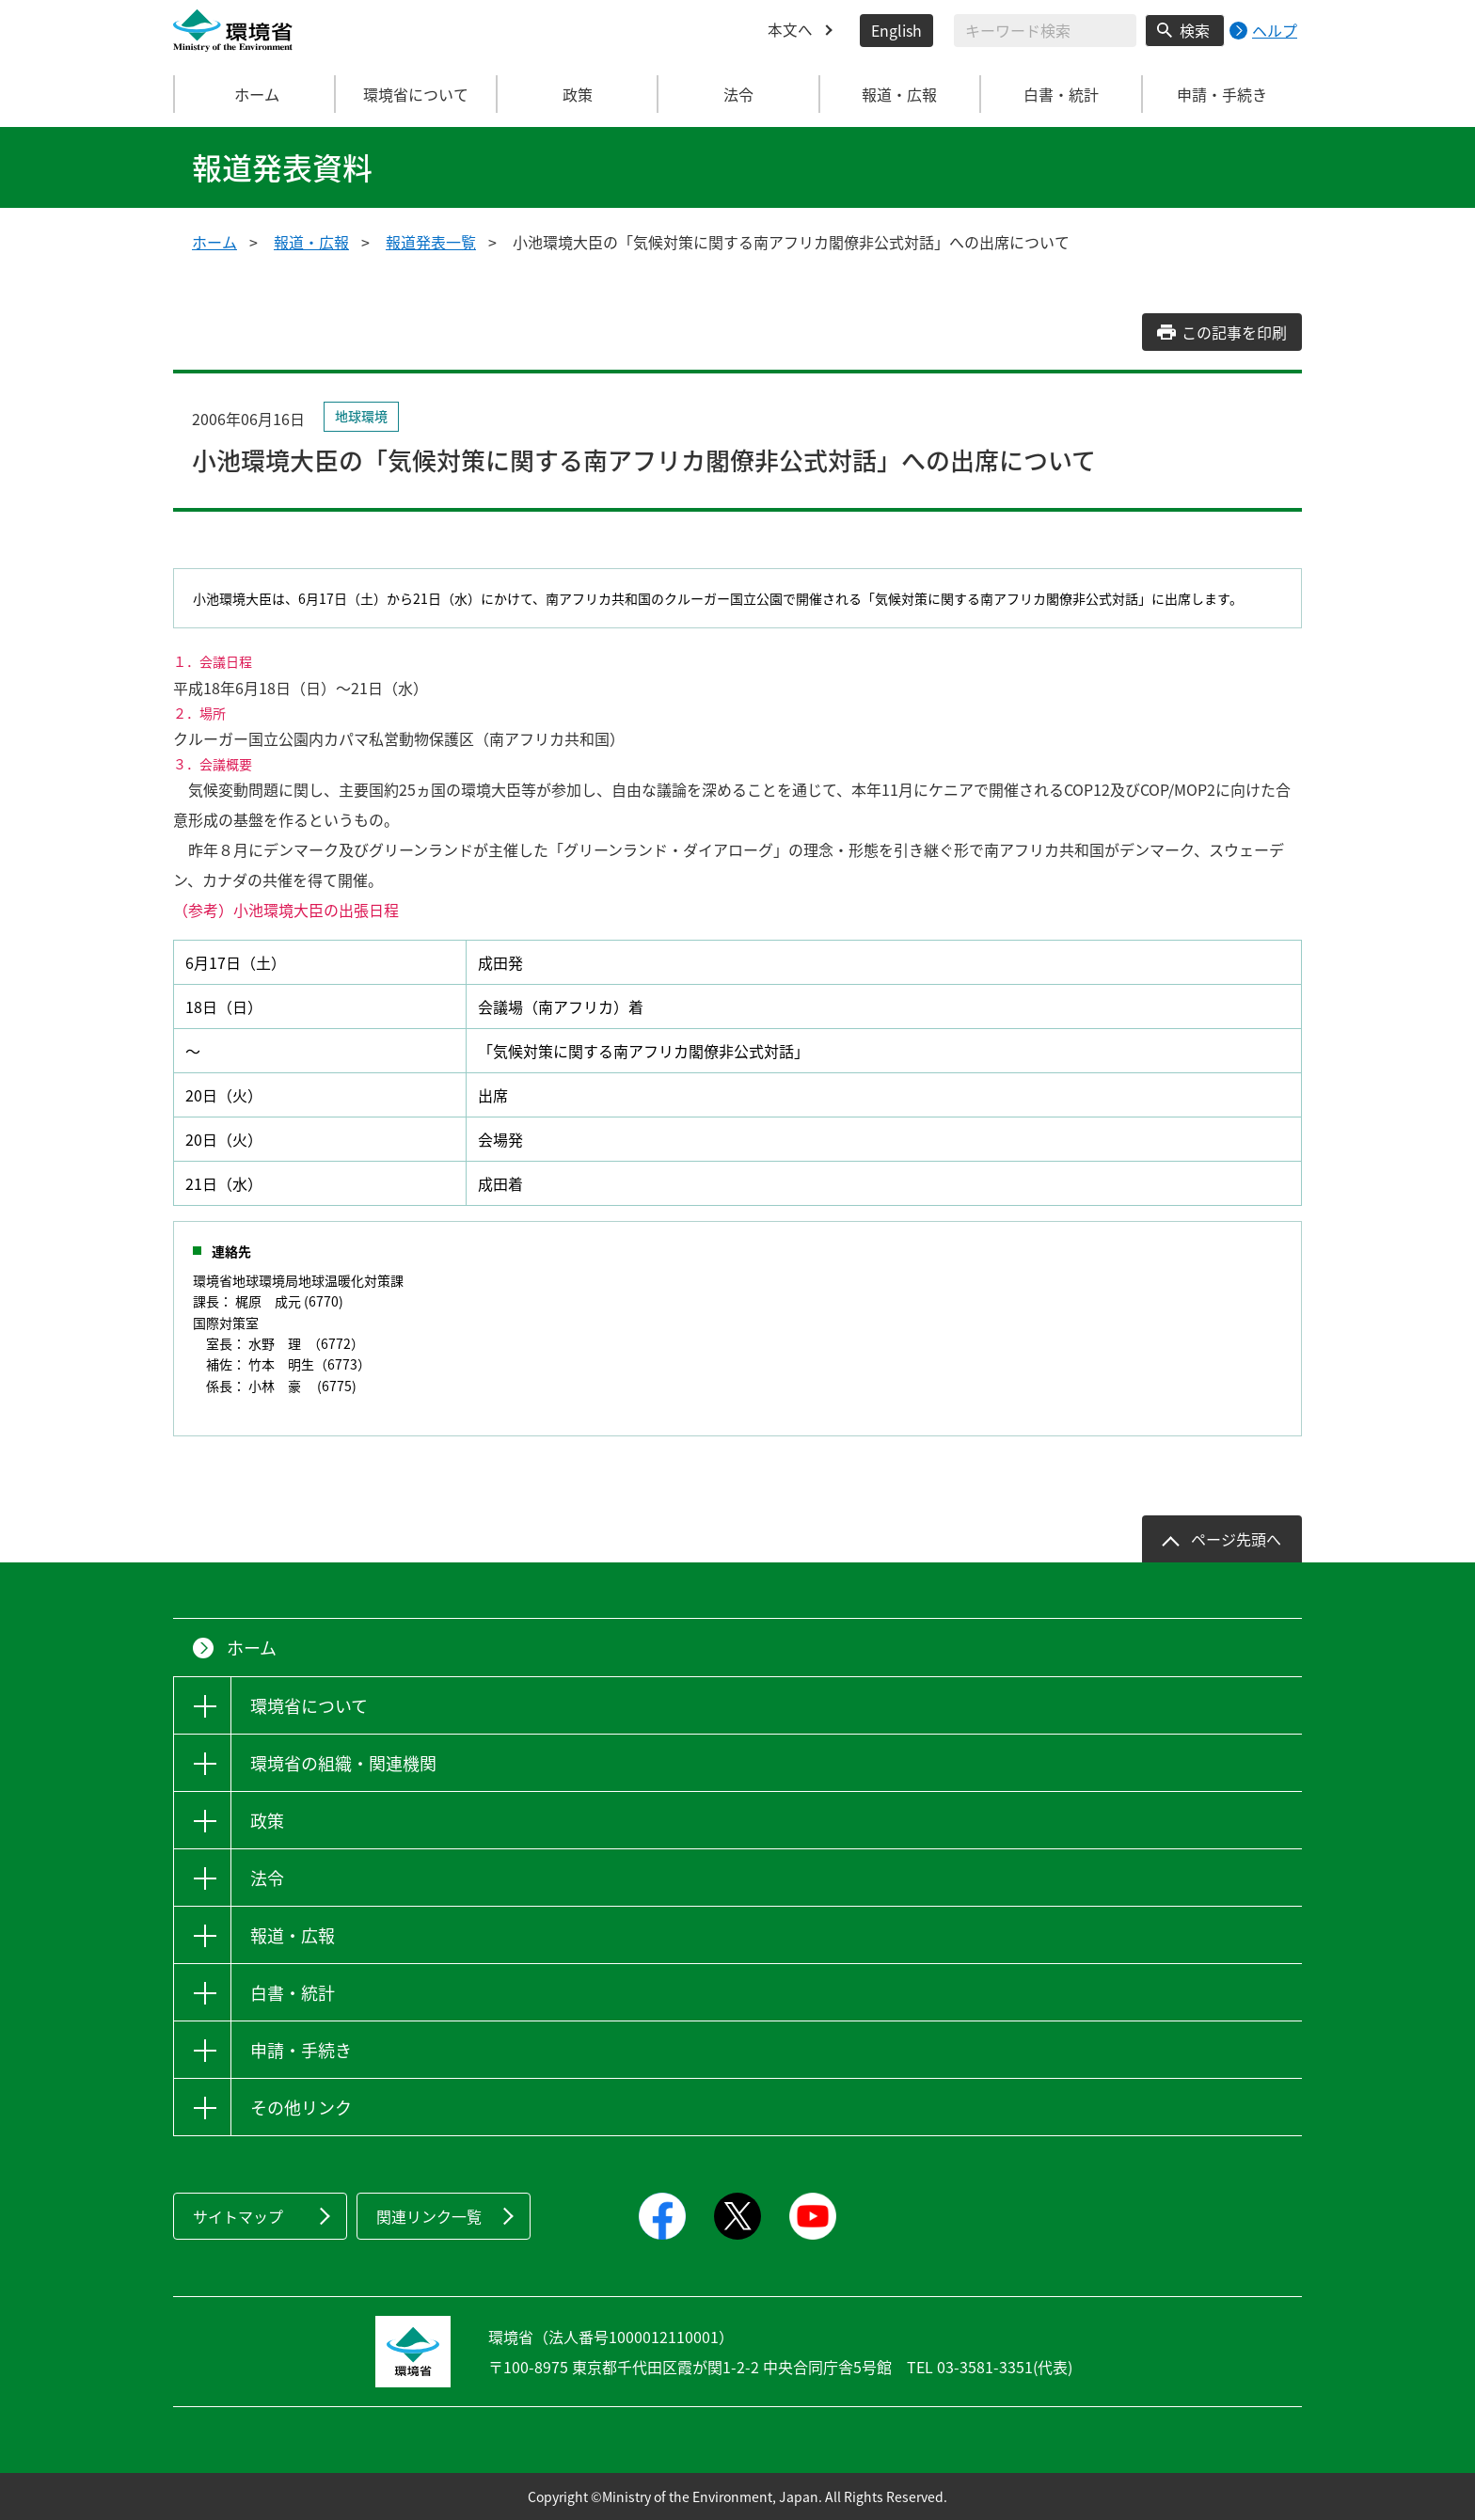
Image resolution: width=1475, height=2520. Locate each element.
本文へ (790, 30)
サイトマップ (238, 2216)
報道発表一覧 (431, 241)
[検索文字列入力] (1045, 30)
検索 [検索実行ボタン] (1195, 30)
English (896, 30)
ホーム (255, 94)
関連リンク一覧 (429, 2216)
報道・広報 (311, 241)
